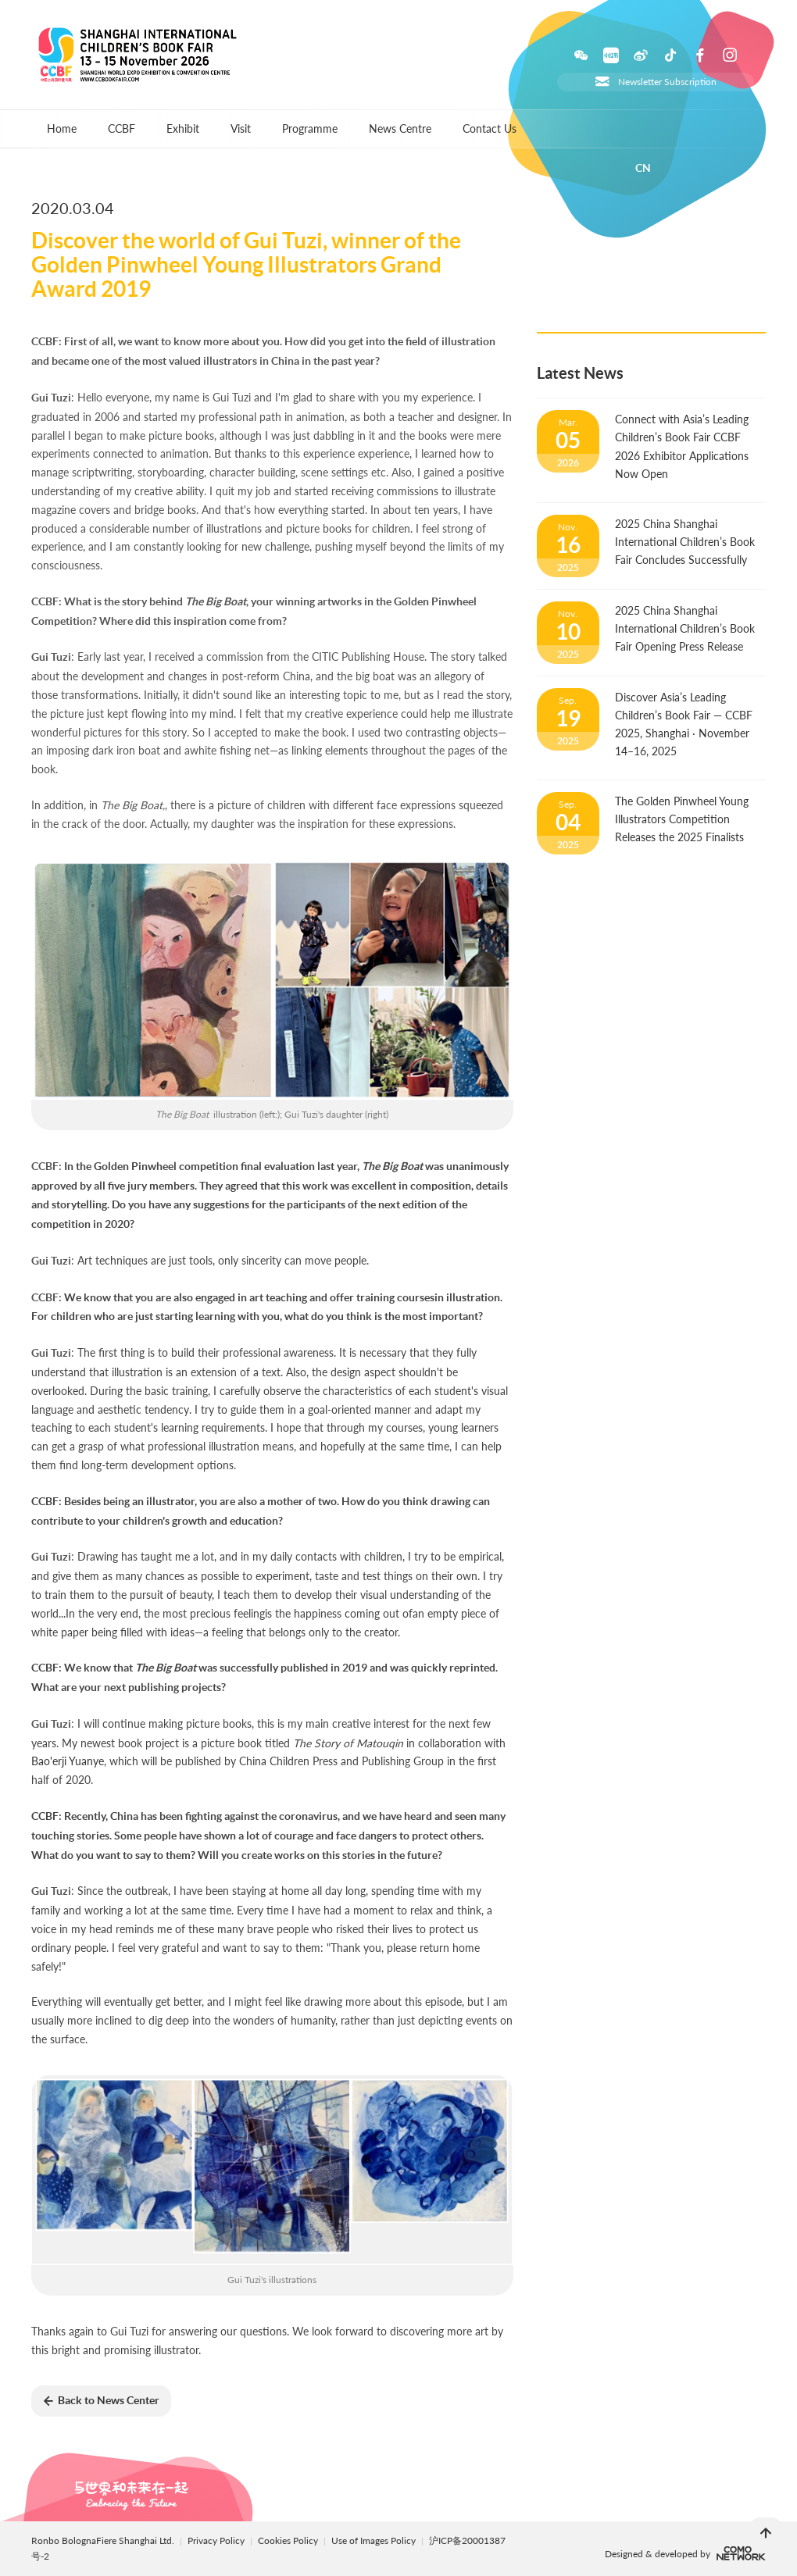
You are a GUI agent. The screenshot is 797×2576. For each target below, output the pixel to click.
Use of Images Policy (374, 2540)
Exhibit (182, 128)
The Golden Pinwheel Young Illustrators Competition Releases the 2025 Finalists (682, 819)
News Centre (400, 128)
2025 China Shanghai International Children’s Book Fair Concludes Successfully (685, 541)
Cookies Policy (289, 2540)
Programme (310, 128)
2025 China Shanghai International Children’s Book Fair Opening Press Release (685, 628)
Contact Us (489, 128)
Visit (241, 128)
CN (643, 168)
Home (62, 128)
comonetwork (741, 2553)
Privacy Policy (216, 2540)
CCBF (121, 128)
